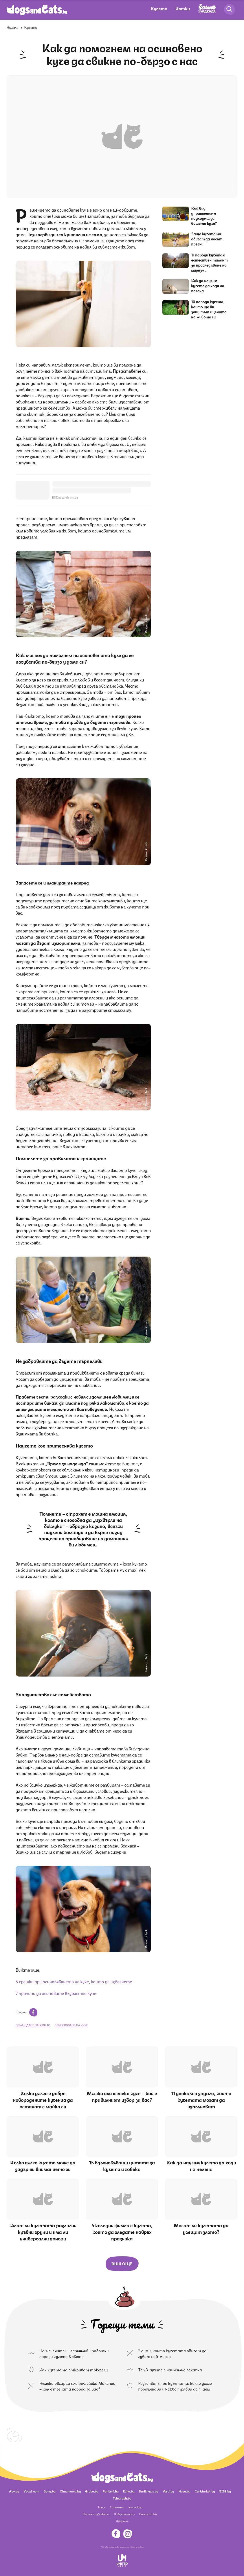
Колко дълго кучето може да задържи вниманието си (42, 2165)
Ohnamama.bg (70, 2491)
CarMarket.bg (205, 2491)
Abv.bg (14, 2491)
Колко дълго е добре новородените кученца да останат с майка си (43, 2099)
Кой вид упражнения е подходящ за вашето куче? (204, 215)
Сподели (26, 2011)
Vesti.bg (168, 2491)
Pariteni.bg (111, 2491)
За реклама (117, 2507)
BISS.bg (225, 2491)
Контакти (135, 2507)
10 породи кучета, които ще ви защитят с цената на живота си (209, 309)
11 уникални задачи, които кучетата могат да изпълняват (201, 2099)
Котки (182, 8)
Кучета (158, 8)
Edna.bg (128, 2491)
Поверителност (124, 2514)
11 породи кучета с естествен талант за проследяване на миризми (209, 262)
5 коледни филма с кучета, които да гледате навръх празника (122, 2232)
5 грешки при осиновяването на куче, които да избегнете (74, 1981)
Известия (122, 2521)
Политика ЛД (148, 2514)
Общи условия (136, 2546)
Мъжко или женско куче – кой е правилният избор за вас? (122, 2096)
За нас (101, 2507)
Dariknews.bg (148, 2491)
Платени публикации (96, 2514)
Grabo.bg (91, 2491)
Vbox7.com (31, 2491)
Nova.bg (184, 2491)
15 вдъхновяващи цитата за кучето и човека (122, 2165)
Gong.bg (49, 2491)
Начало (12, 27)
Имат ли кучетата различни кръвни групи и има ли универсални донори (43, 2232)
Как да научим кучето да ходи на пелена (207, 285)
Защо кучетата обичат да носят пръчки (206, 238)
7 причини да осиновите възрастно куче (56, 1993)
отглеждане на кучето (33, 2025)
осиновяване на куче (71, 2025)
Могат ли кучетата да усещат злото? (201, 2228)
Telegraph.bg (122, 2498)
